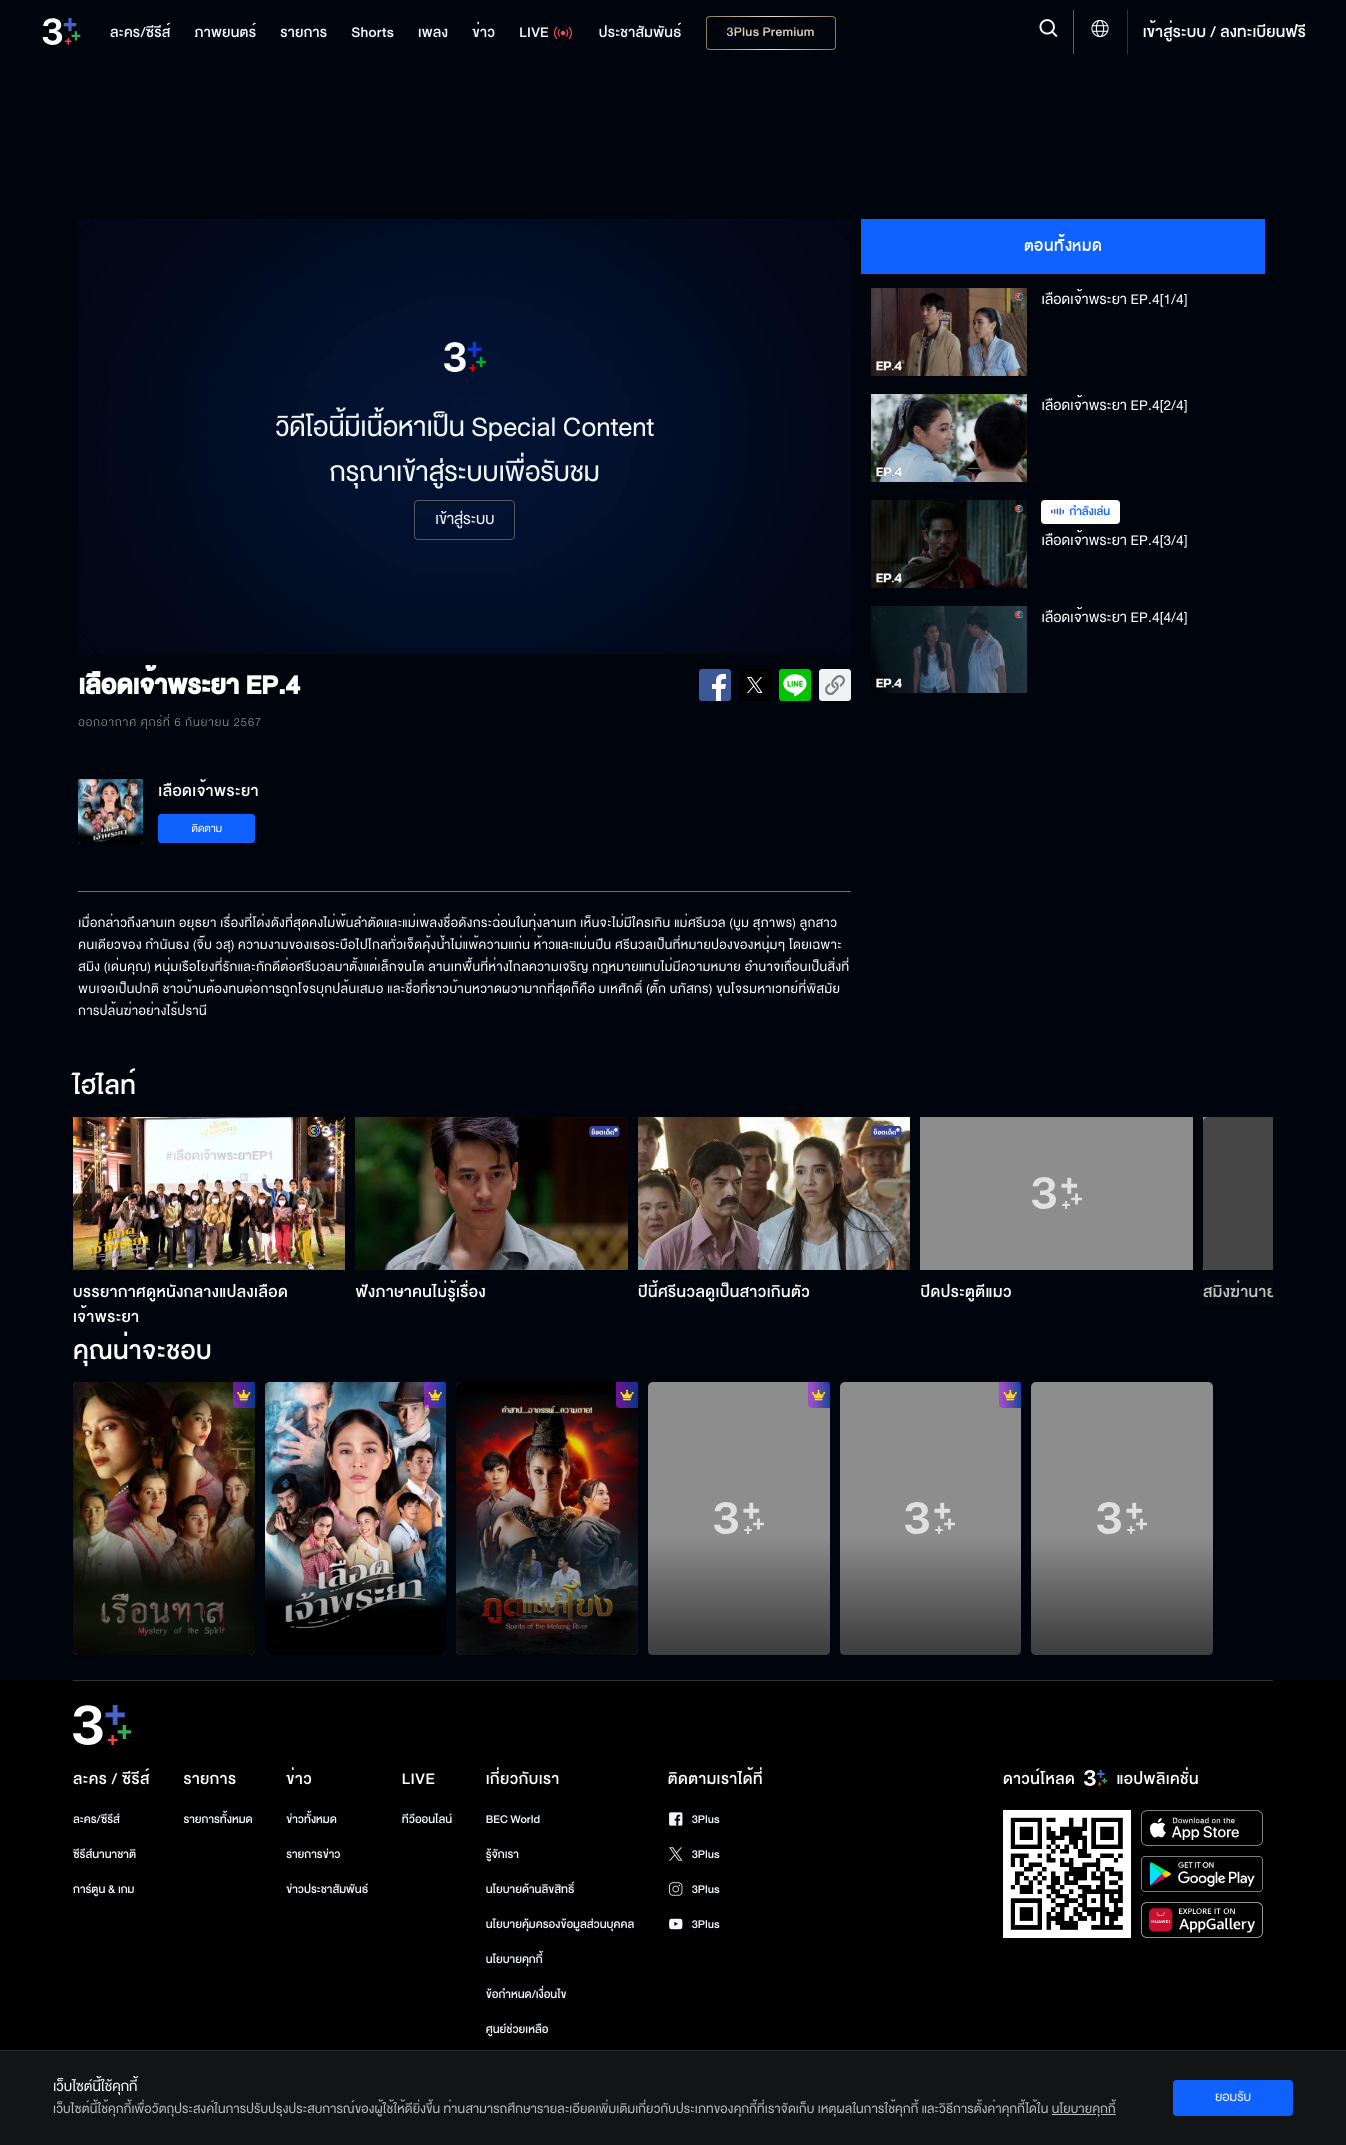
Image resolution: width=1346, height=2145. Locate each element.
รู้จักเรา (502, 1854)
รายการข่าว (313, 1854)
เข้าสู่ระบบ (464, 520)
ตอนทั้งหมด (1063, 246)
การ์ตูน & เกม (104, 1889)
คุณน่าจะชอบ (142, 1352)
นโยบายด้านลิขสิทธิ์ (530, 1889)
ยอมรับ (1233, 2097)
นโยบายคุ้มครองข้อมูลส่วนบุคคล (560, 1924)
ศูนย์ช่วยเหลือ (517, 2029)
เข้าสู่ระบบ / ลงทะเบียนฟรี (1224, 32)
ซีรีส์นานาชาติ (104, 1854)
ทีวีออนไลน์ (427, 1819)
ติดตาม (206, 828)
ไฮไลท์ (104, 1087)
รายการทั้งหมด (217, 1819)
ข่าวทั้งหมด (311, 1819)
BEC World (513, 1819)
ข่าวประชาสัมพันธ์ (327, 1889)
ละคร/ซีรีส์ (96, 1819)
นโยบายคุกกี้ (514, 1959)
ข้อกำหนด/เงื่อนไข (526, 1994)
